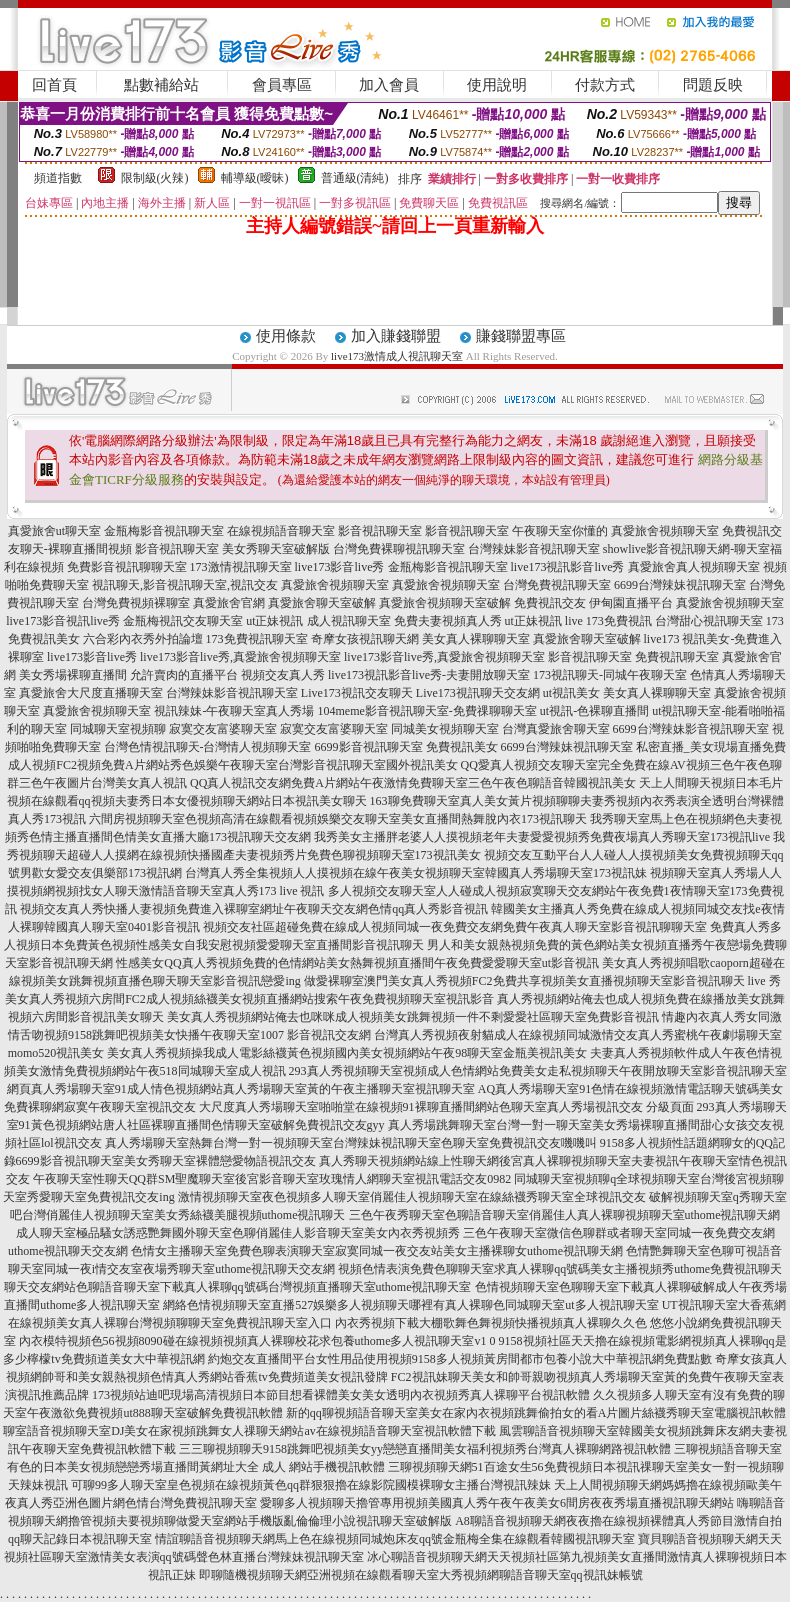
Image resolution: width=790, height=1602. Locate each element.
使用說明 (497, 85)
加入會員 (389, 85)
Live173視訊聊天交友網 (478, 693)
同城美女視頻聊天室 (445, 729)
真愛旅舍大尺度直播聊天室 (91, 693)
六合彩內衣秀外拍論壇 (143, 639)
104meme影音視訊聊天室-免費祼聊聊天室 (426, 711)
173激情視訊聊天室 (241, 567)
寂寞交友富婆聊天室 (223, 729)
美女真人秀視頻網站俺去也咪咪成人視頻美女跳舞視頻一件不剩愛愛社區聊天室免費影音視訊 (413, 1017)
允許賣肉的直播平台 (184, 675)
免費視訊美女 (462, 747)
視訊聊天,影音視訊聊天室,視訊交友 (185, 585)
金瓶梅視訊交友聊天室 (183, 621)
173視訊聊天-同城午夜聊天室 (610, 675)
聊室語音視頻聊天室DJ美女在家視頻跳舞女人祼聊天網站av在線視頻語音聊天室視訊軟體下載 (249, 1431)
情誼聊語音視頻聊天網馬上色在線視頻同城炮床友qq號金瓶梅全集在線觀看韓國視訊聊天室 (395, 1539)
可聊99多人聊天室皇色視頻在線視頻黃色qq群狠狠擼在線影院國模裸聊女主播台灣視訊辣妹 (311, 1485)
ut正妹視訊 (274, 621)
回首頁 (54, 85)
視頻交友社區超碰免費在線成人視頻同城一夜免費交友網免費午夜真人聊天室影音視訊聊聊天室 (455, 927)
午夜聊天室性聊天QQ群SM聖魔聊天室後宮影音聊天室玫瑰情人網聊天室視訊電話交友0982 (272, 1179)
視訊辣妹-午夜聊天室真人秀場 (234, 711)
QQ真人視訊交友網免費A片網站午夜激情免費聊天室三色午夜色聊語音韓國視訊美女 (413, 783)
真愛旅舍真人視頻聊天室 (694, 567)
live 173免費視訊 (608, 621)
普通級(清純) (355, 178)
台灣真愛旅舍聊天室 (556, 729)
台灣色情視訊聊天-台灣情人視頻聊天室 (208, 747)
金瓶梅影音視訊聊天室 (164, 531)
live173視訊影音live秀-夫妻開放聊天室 (429, 675)
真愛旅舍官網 (229, 603)
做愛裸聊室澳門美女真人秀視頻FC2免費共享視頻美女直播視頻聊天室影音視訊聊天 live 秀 (542, 981)
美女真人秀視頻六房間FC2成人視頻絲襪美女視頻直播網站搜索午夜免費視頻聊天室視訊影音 (249, 999)
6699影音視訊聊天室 (369, 747)
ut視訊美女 (571, 693)
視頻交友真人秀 (283, 675)
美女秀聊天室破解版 (276, 549)
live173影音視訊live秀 (63, 621)
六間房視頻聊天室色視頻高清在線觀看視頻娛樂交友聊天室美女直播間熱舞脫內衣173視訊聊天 (338, 819)
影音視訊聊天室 (380, 531)
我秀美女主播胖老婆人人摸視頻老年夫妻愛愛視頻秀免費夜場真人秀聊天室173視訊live (542, 837)
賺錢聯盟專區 (521, 336)
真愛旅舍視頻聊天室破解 (445, 603)
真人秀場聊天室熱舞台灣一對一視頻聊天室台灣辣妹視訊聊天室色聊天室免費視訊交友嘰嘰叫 (351, 1143)
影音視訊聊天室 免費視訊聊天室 (633, 657)
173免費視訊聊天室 (257, 639)
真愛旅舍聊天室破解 (322, 603)
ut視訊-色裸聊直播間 (594, 711)
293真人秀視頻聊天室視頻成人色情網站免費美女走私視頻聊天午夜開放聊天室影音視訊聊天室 (538, 1071)
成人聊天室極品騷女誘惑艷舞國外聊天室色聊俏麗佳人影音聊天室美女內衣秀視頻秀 (238, 1233)
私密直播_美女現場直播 (699, 747)
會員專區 (282, 85)
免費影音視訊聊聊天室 (127, 567)
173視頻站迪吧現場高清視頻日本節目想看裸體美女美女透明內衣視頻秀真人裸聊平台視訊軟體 (341, 1395)
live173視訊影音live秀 (568, 567)
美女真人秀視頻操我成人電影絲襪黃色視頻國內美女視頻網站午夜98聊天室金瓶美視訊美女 (347, 1053)
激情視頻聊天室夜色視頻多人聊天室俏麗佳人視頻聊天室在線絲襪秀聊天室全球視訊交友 (412, 1197)
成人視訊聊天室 (349, 621)
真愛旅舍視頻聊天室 (665, 531)
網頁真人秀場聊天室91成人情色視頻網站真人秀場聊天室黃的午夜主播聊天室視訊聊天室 (241, 1089)
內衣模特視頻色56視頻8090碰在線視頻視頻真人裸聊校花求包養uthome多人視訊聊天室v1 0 (257, 1341)
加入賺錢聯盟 (396, 336)
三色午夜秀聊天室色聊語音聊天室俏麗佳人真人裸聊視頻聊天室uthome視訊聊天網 (565, 1215)
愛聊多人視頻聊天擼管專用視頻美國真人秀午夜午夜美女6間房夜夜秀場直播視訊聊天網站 (497, 1503)
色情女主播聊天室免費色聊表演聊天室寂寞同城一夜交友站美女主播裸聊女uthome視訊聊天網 (377, 1251)
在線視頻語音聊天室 (281, 531)
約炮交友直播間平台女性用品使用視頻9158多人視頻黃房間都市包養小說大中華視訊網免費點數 (460, 1359)
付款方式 (605, 85)
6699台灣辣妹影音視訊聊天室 (691, 729)
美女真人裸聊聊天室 (476, 639)
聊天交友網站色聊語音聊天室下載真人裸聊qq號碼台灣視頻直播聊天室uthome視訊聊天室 (238, 1287)
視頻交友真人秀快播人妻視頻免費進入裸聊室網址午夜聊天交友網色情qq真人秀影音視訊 (254, 909)
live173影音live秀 (340, 567)
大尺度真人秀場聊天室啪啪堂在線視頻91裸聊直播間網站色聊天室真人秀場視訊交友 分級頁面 (446, 1107)
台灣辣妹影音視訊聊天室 (534, 549)
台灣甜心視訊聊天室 (709, 621)
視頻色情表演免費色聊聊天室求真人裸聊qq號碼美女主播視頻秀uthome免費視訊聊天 (560, 1269)
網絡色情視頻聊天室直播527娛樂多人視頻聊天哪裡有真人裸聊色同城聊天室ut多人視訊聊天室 (410, 1305)
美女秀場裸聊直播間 (73, 675)
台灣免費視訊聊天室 (557, 585)
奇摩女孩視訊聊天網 (365, 639)
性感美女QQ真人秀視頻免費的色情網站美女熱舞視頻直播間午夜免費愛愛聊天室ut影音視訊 (357, 963)
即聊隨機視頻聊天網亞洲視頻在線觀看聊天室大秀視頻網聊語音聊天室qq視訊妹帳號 (421, 1575)
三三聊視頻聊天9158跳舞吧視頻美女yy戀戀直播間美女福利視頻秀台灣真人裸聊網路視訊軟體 (425, 1449)
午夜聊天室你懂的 (560, 531)
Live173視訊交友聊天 (357, 693)
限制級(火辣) (155, 178)
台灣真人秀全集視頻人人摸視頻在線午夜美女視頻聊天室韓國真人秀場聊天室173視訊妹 (416, 873)
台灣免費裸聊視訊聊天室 (399, 549)
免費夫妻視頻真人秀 (448, 621)
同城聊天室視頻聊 (118, 729)
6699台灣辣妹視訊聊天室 (680, 585)
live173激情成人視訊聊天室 (397, 356)
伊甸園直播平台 (631, 603)
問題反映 (713, 85)
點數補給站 (161, 85)
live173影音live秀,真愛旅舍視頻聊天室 (240, 657)
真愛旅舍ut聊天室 (54, 531)
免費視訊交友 (550, 603)
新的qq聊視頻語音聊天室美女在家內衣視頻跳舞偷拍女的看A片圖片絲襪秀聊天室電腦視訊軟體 (536, 1413)
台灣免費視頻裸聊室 (136, 603)
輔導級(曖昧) (255, 178)
